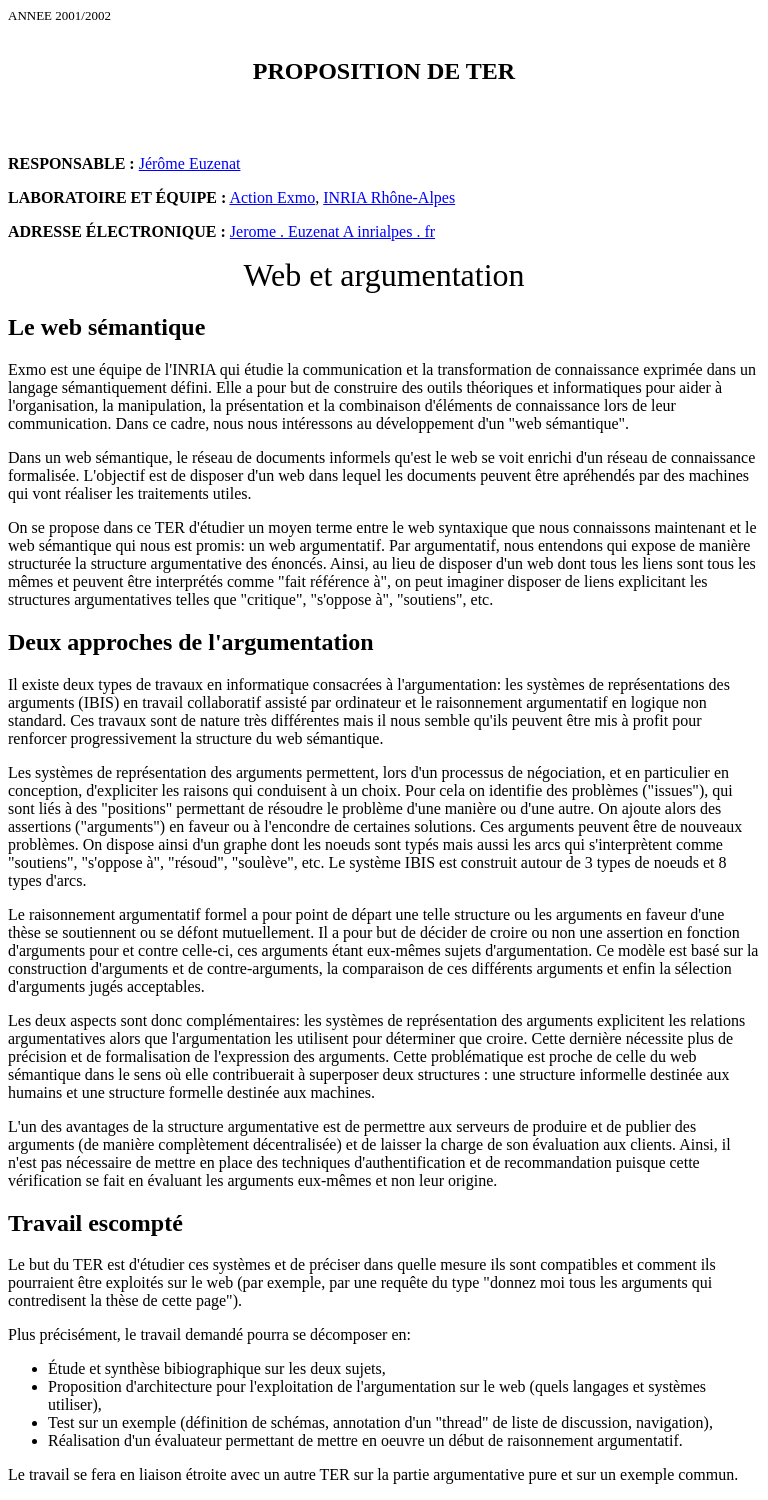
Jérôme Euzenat (190, 163)
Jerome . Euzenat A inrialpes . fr (332, 231)
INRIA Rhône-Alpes (389, 197)
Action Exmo (272, 197)
